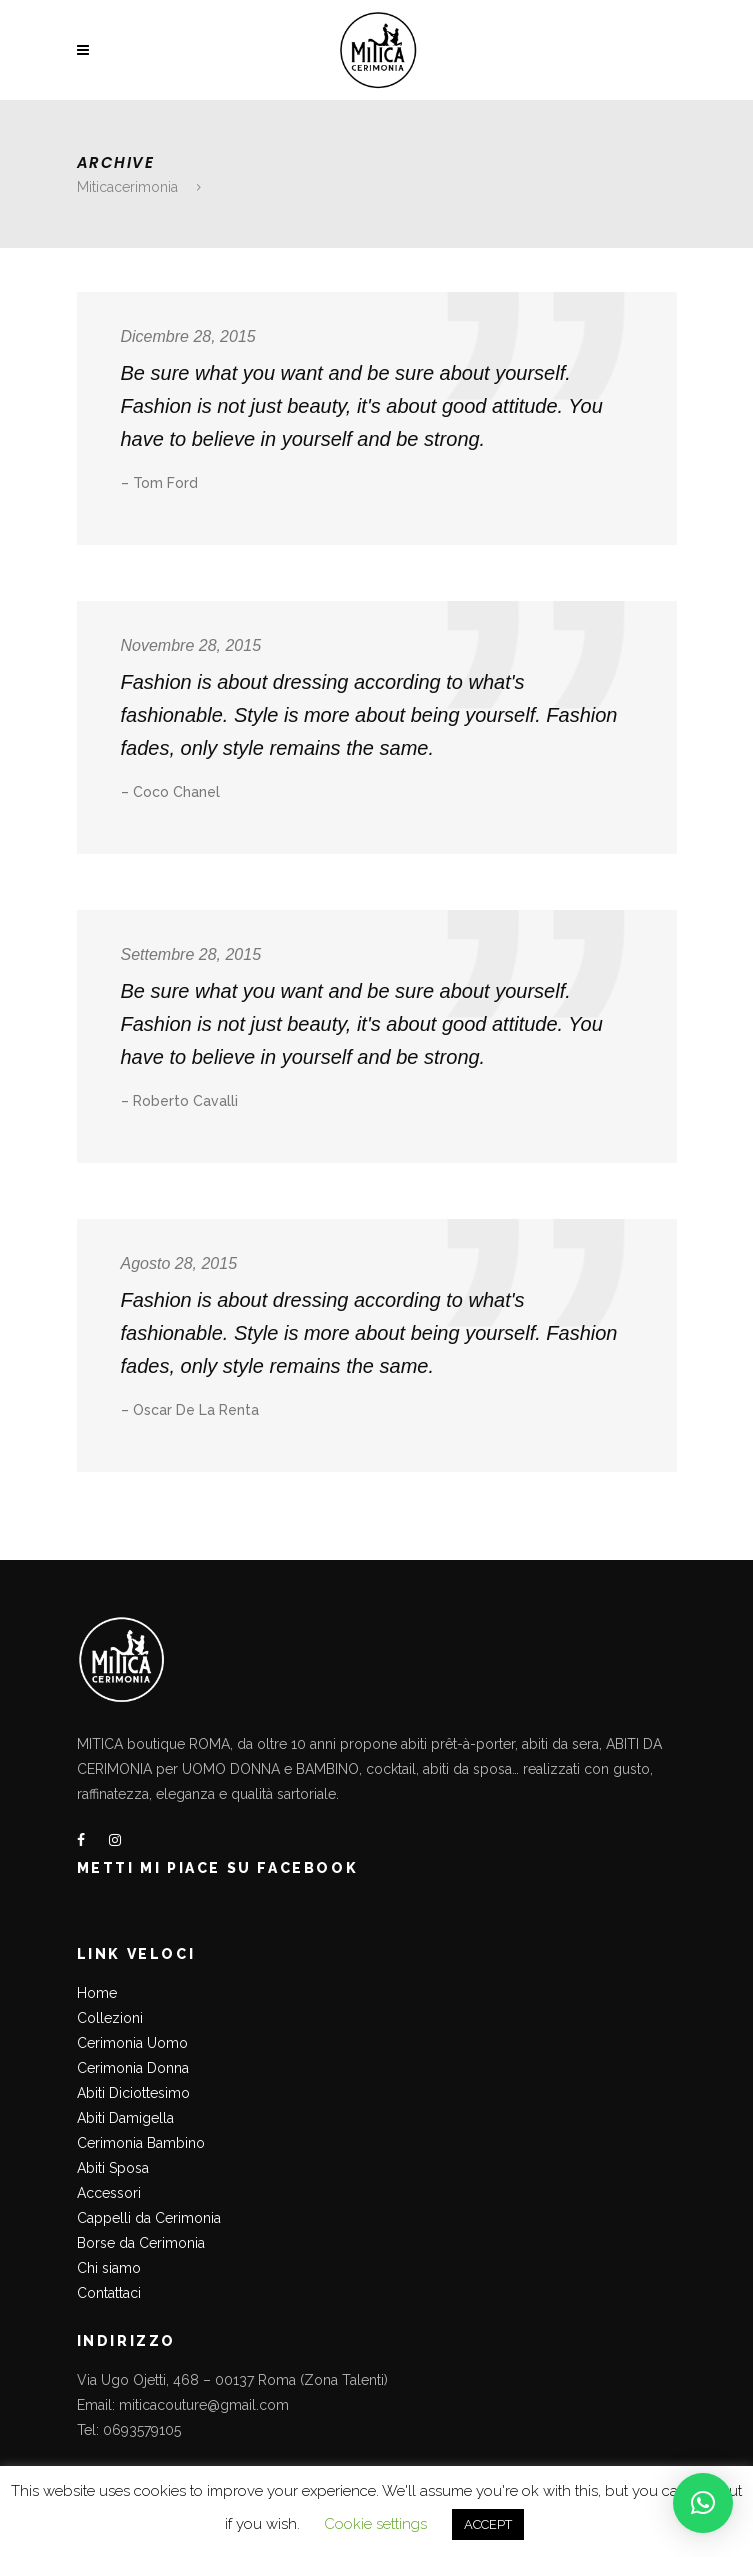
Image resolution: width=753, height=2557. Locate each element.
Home (97, 1993)
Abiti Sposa (113, 2168)
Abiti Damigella (125, 2118)
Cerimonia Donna (133, 2068)
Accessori (109, 2193)
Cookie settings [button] (375, 2524)
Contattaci (109, 2293)
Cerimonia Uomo (132, 2043)
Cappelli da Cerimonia (149, 2218)
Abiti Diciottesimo (133, 2093)
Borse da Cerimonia (141, 2243)
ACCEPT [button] (488, 2524)
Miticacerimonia (127, 187)
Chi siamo (109, 2268)
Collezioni (110, 2018)
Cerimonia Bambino (141, 2143)
